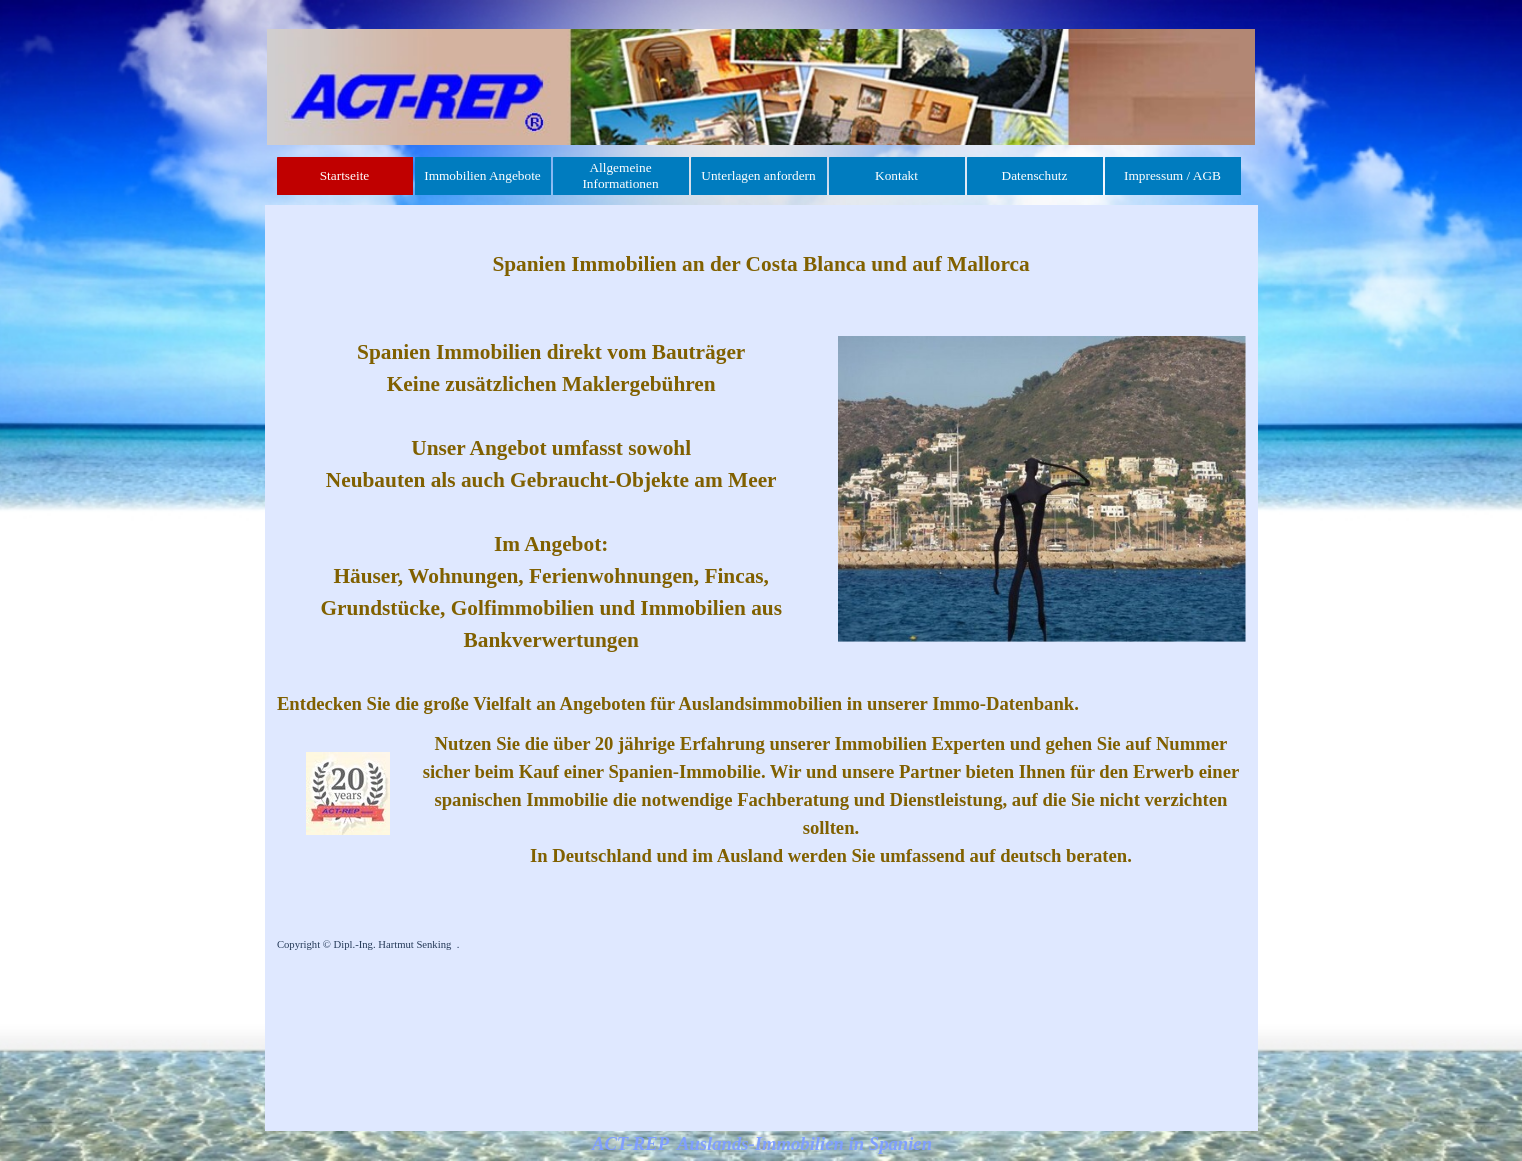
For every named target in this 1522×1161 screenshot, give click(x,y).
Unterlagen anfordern (758, 175)
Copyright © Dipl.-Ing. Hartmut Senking (364, 944)
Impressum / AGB (1172, 175)
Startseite (345, 175)
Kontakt (896, 175)
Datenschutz (1035, 175)
